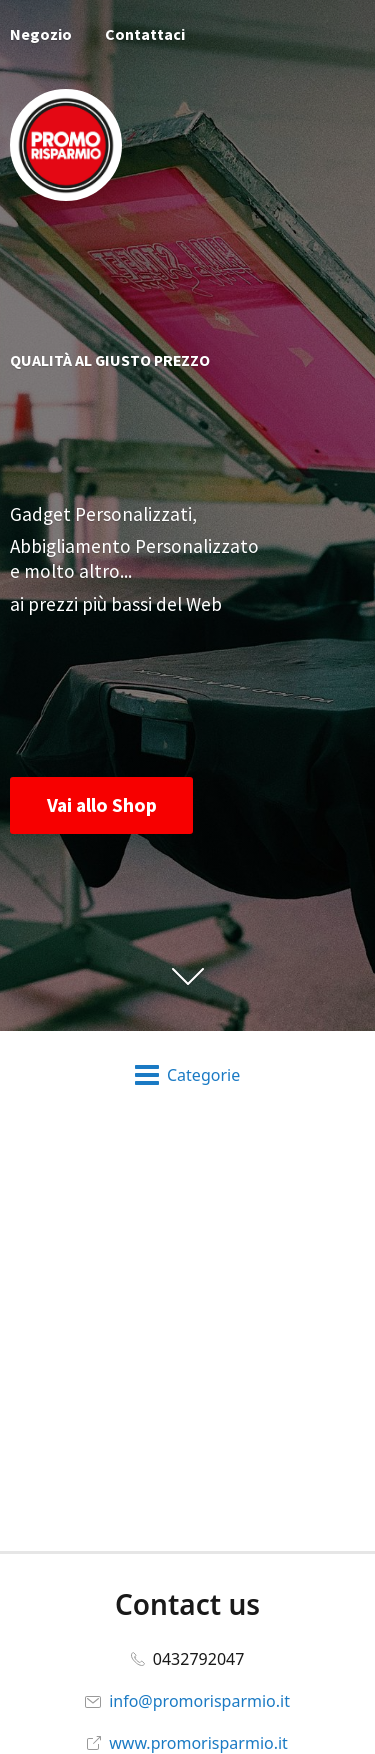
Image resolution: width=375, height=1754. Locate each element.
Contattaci (145, 34)
